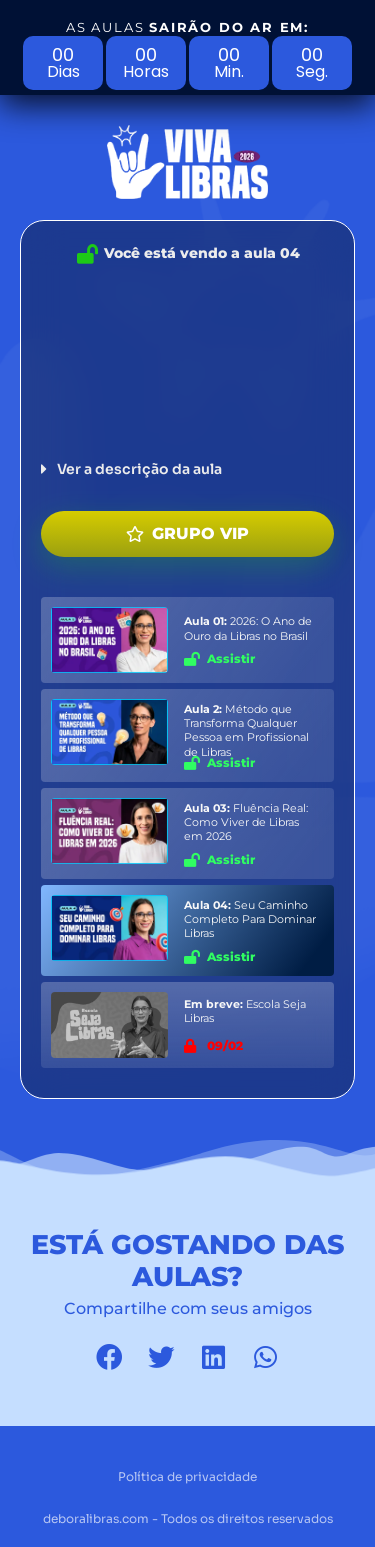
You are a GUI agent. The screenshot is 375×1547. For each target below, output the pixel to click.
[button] (187, 469)
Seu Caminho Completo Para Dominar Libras (250, 919)
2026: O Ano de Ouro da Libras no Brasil (248, 628)
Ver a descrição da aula (139, 469)
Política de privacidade (187, 1476)
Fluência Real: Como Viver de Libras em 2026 (246, 822)
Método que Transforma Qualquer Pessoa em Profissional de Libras (246, 730)
